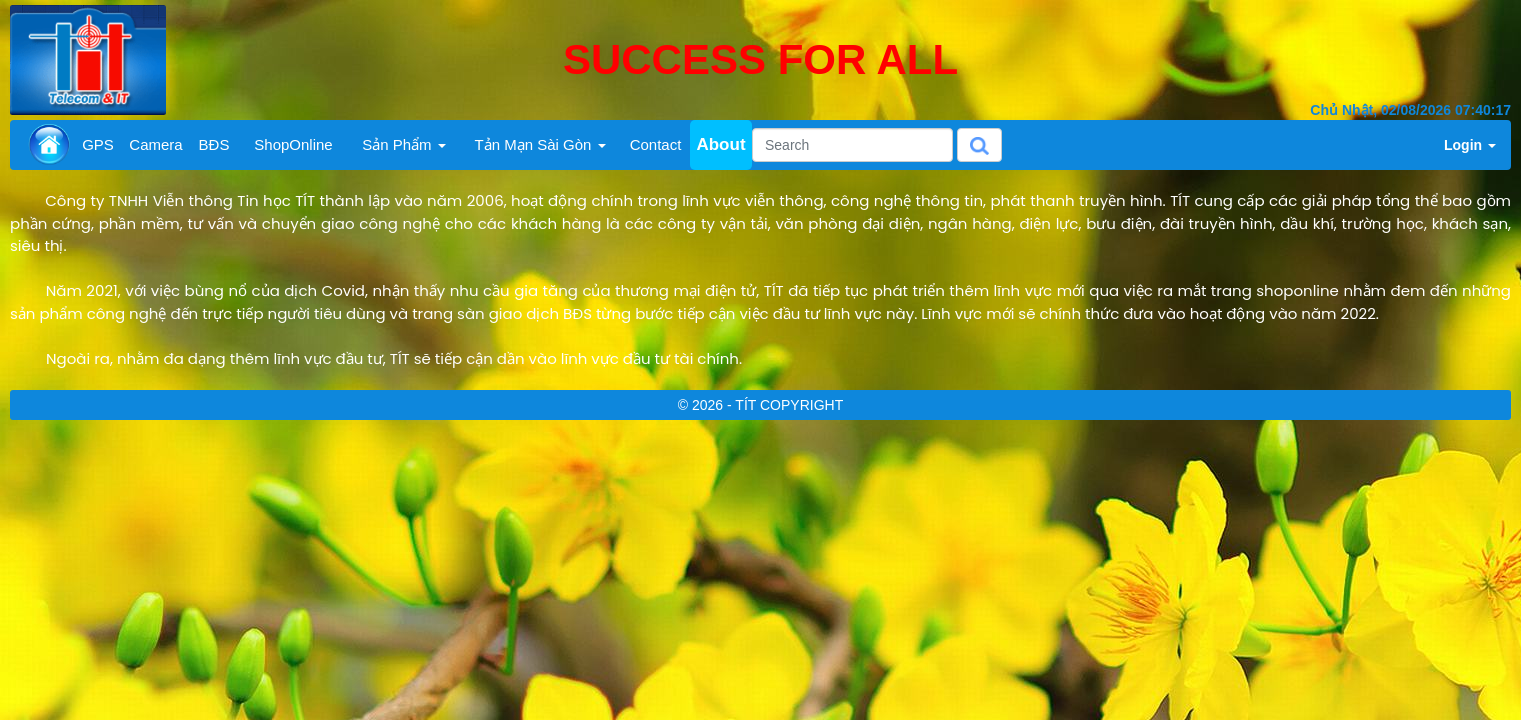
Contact (656, 144)
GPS (98, 144)
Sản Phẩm (404, 144)
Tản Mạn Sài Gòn (539, 144)
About (720, 144)
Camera (155, 144)
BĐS (214, 144)
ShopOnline (293, 144)
